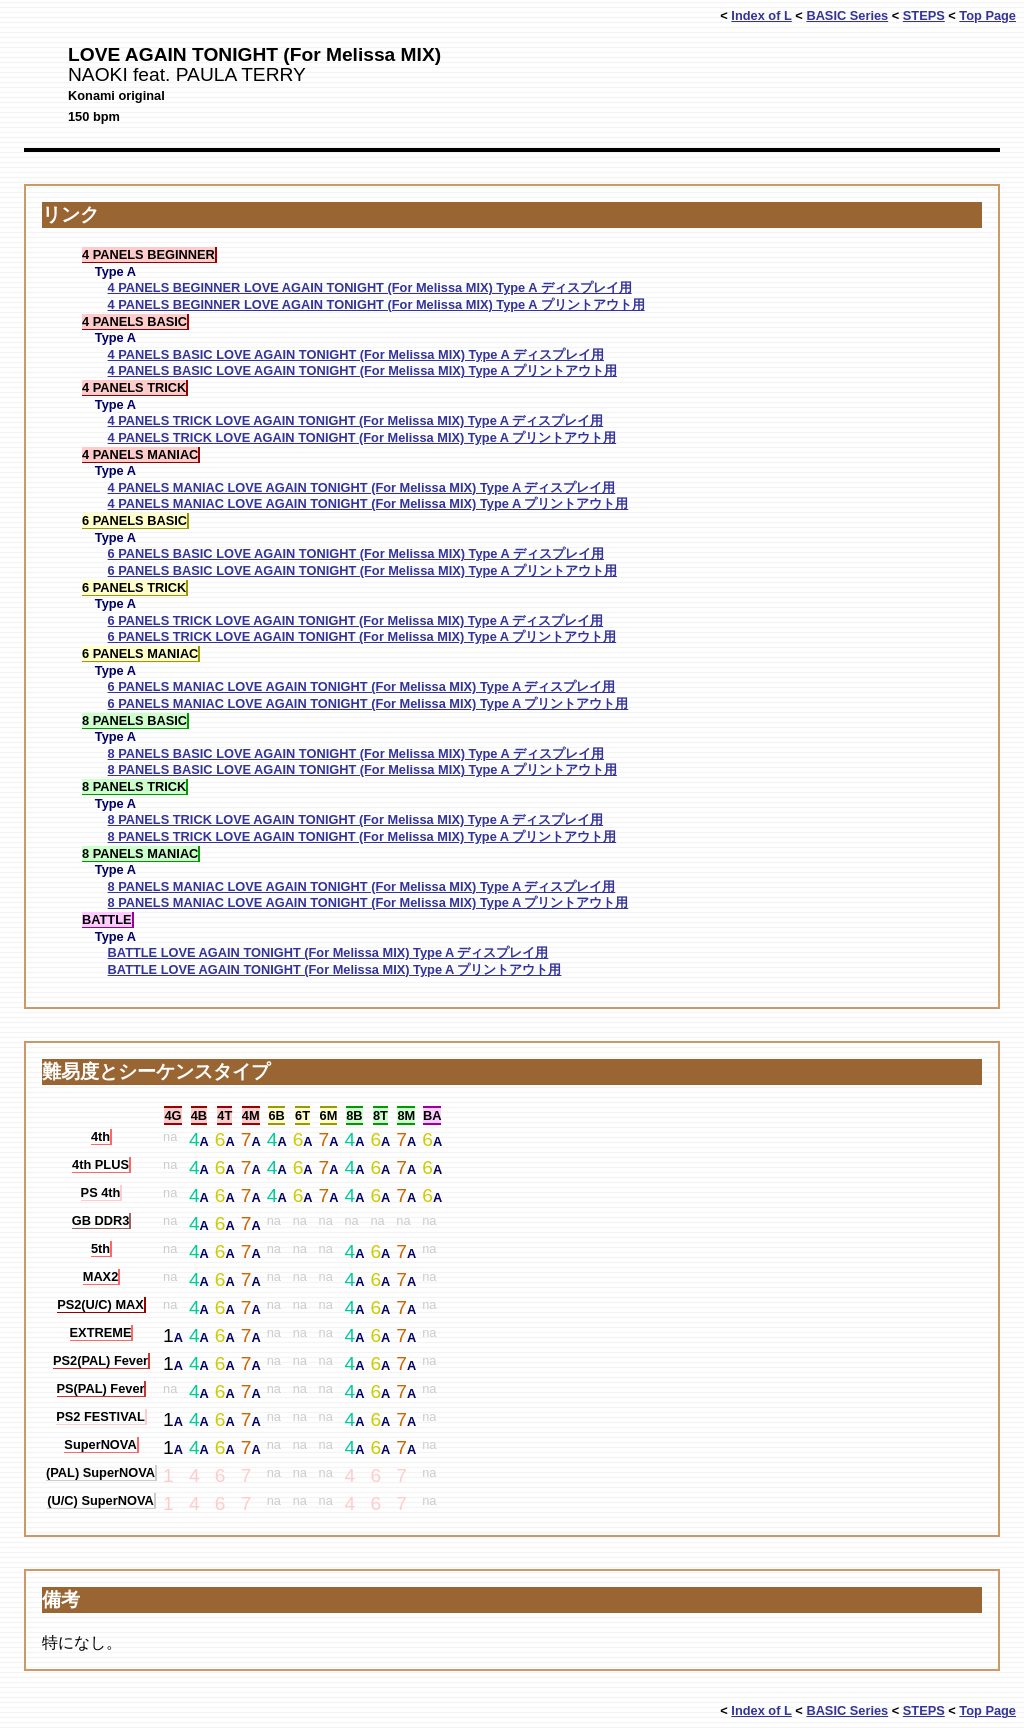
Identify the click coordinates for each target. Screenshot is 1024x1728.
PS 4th (101, 1192)
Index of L (761, 15)
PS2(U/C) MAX (100, 1304)
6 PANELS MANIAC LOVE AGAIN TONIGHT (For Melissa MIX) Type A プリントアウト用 (368, 703)
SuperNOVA (100, 1444)
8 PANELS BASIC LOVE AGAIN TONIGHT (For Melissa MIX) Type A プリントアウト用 (362, 769)
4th (100, 1136)
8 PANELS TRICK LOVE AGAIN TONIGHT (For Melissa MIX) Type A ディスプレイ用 (356, 819)
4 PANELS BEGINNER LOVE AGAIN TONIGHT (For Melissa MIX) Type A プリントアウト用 (376, 304)
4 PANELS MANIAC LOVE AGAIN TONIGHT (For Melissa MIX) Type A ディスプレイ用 (362, 487)
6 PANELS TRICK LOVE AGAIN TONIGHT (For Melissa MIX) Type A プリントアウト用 (362, 636)
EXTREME (101, 1332)
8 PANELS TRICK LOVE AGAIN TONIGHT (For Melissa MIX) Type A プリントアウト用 (362, 836)
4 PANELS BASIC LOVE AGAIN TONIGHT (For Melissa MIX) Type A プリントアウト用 (362, 370)
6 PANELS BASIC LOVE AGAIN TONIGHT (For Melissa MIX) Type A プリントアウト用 (362, 570)
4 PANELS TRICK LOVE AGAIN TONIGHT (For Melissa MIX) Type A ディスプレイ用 (356, 420)
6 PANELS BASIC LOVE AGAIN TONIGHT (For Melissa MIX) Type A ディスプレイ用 (356, 553)
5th (100, 1248)
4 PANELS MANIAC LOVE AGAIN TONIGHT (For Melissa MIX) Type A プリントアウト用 (368, 503)
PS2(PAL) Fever (100, 1360)
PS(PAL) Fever (101, 1388)
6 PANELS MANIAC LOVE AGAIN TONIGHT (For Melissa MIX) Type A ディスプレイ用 (362, 686)
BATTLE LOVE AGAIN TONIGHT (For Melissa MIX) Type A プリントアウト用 (335, 969)
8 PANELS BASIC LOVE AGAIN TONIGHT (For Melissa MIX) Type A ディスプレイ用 (356, 753)
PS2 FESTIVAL (100, 1416)
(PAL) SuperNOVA (100, 1472)
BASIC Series (847, 15)
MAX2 (101, 1276)
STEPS (924, 15)
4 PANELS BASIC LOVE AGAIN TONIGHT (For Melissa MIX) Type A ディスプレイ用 (356, 354)
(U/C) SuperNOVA (100, 1500)
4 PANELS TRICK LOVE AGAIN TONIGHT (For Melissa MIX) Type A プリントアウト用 (362, 437)
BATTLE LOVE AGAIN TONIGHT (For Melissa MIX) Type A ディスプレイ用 (328, 952)
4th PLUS (100, 1164)
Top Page (987, 15)
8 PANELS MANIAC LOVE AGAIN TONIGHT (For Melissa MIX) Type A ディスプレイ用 (362, 886)
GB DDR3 (101, 1220)
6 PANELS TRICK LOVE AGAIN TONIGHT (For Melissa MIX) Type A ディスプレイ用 (356, 620)
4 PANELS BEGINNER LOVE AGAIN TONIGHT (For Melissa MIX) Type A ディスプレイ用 (370, 287)
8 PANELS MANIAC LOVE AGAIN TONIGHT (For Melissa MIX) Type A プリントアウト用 (368, 902)
